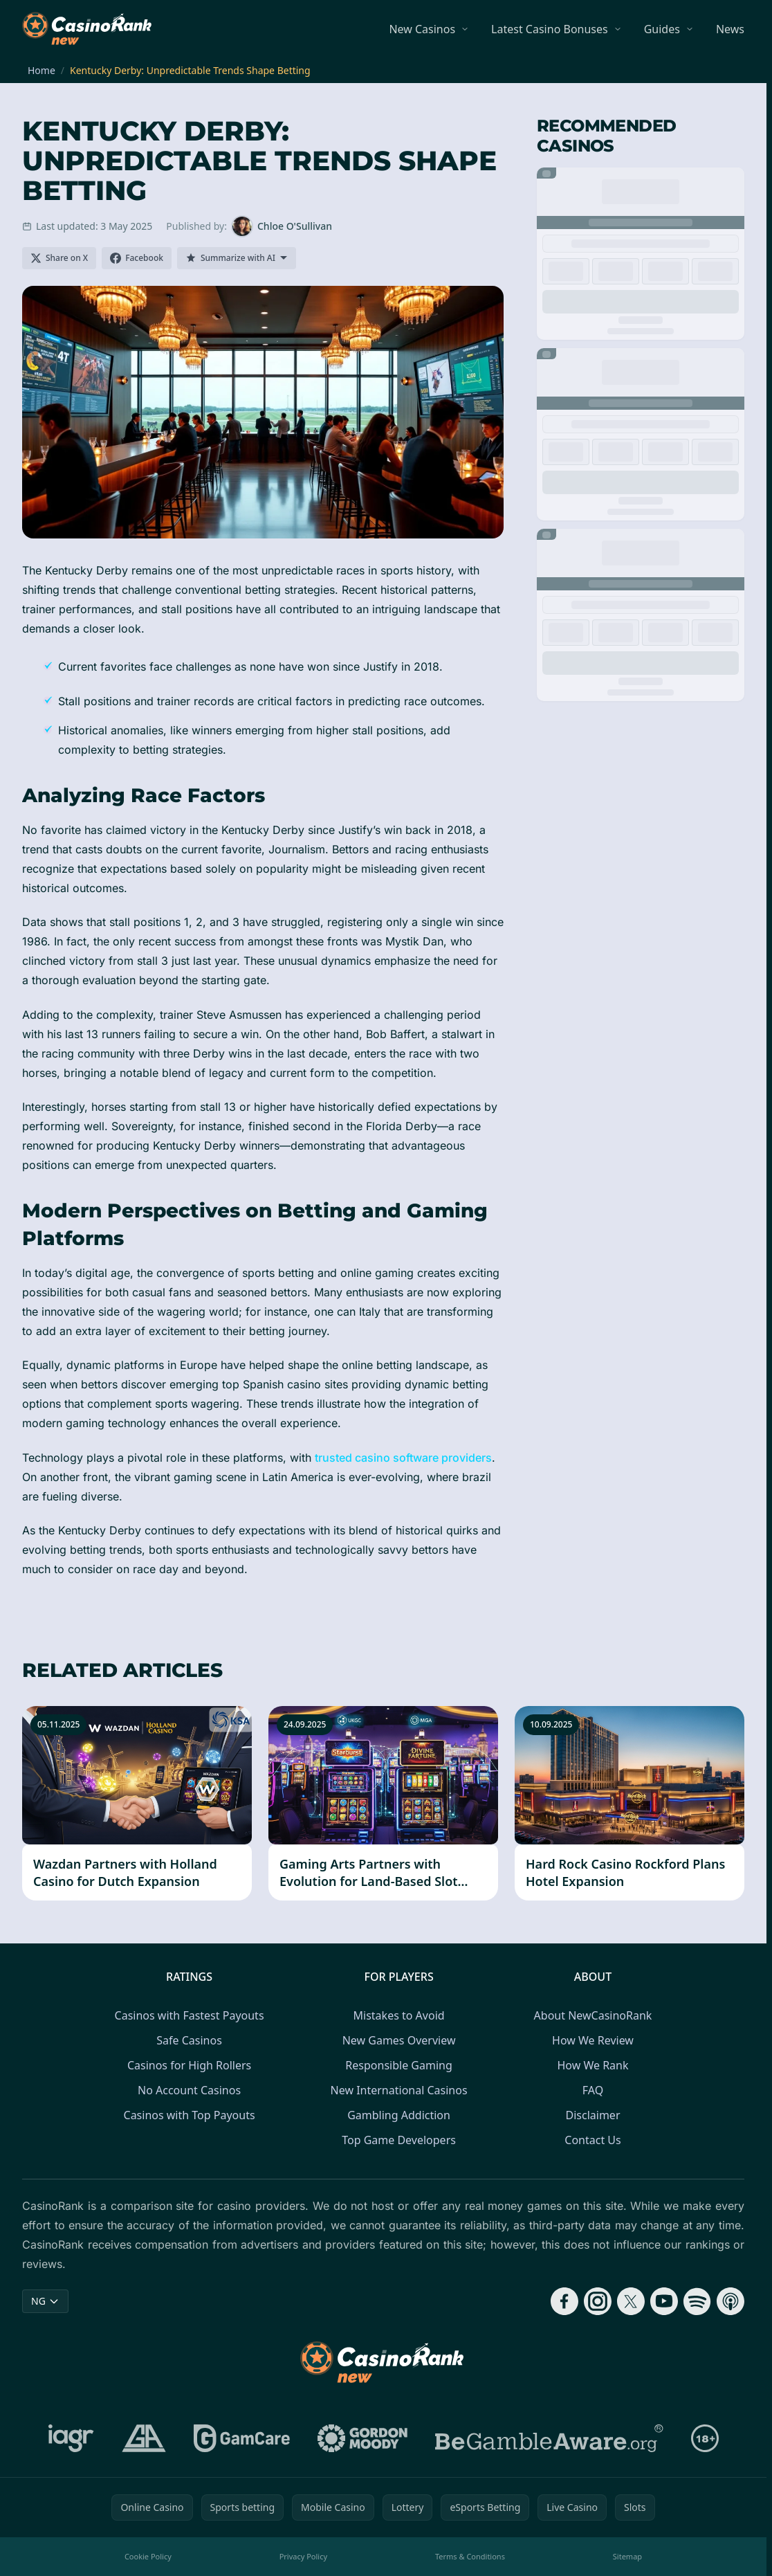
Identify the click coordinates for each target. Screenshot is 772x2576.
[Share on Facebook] (137, 258)
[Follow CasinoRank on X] (631, 2301)
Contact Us (592, 2140)
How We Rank (592, 2065)
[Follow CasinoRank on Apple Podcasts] (730, 2301)
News (730, 29)
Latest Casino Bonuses (549, 29)
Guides (662, 29)
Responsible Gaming (398, 2065)
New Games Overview (399, 2040)
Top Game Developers (399, 2140)
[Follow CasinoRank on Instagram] (598, 2301)
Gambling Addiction (398, 2115)
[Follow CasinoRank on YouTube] (664, 2301)
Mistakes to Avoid (399, 2015)
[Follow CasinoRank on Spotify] (697, 2301)
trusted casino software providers (403, 1457)
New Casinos (422, 29)
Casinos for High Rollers (189, 2065)
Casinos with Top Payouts (189, 2115)
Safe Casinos (189, 2040)
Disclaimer (593, 2115)
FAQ (592, 2090)
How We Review (593, 2040)
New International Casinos (399, 2090)
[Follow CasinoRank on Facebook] (564, 2301)
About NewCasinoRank (593, 2015)
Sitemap (627, 2556)
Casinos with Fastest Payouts (189, 2015)
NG (45, 2300)
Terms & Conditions (470, 2556)
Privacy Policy (303, 2556)
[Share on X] (59, 258)
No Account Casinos (189, 2090)
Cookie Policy (148, 2556)
